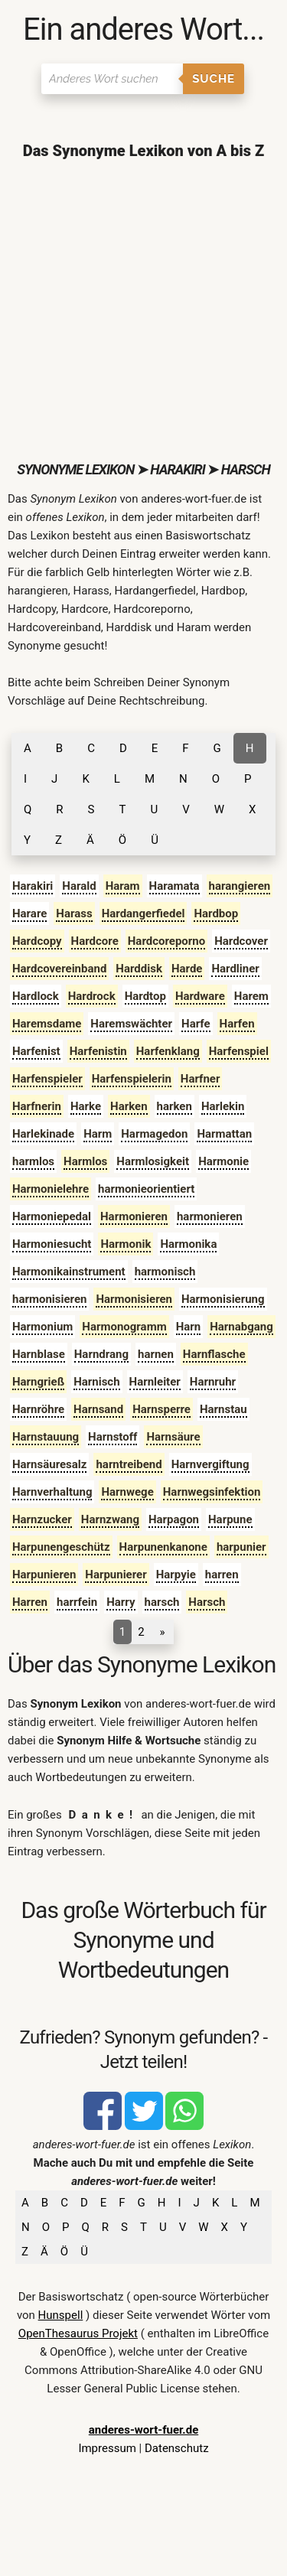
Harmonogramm (124, 1327)
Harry (120, 1602)
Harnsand (98, 1409)
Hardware (200, 996)
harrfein (77, 1602)
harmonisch (165, 1271)
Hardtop (145, 996)
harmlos (33, 1161)
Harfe (195, 1024)
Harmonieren (134, 1216)
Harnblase (38, 1354)
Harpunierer (115, 1574)
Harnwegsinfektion (212, 1492)
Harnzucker (42, 1519)
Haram (123, 886)
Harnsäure (173, 1437)
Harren (29, 1602)
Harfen (237, 1024)
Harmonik (125, 1244)
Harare (29, 913)
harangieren (240, 886)
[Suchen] (112, 79)
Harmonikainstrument (69, 1271)
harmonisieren (49, 1299)
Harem (251, 996)
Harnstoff (112, 1437)
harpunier (241, 1547)
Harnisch (96, 1382)
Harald (79, 886)
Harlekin (223, 1106)
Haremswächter (131, 1024)
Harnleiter (155, 1382)
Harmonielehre (50, 1189)
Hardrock (92, 996)
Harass (74, 913)
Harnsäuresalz (49, 1464)
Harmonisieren (134, 1299)
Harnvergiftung (210, 1464)
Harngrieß (38, 1382)
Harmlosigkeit (152, 1161)
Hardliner (235, 968)
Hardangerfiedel (143, 913)
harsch (162, 1602)
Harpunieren (44, 1574)
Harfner (200, 1079)
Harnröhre (38, 1409)
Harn (188, 1327)
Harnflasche (214, 1354)
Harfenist (36, 1051)
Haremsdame (46, 1024)
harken (174, 1106)
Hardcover (241, 941)
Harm (97, 1134)
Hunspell (60, 2315)
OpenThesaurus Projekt (78, 2333)
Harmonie (223, 1161)
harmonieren (210, 1216)
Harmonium (42, 1327)
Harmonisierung (223, 1299)
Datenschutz (177, 2448)
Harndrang (101, 1354)
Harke (85, 1106)
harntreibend (128, 1464)
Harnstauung (45, 1437)
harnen (156, 1354)
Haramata (174, 886)
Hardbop (216, 913)
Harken (129, 1106)
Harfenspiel (239, 1051)
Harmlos (85, 1161)
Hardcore (95, 941)
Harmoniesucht (51, 1244)
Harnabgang (241, 1327)
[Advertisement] (143, 310)
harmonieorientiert (146, 1189)
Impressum (106, 2448)
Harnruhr (213, 1382)
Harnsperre (161, 1409)
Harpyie (176, 1574)
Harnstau (223, 1409)
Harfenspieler (47, 1079)
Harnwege (127, 1492)
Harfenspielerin (131, 1079)
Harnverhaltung (52, 1492)
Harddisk (139, 968)
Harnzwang (110, 1519)
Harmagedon (154, 1134)
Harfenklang (168, 1051)
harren (222, 1574)
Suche (213, 79)
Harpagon (173, 1519)
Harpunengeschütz (61, 1547)
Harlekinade (43, 1134)
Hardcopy (37, 941)
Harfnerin (36, 1106)
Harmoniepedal (51, 1216)
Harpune (230, 1519)
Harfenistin (98, 1051)
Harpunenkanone (163, 1547)
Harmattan (224, 1134)
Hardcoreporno (166, 941)
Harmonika (188, 1244)
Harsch (206, 1602)
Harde (187, 968)
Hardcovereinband (59, 968)
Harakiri (32, 886)
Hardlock (35, 996)
